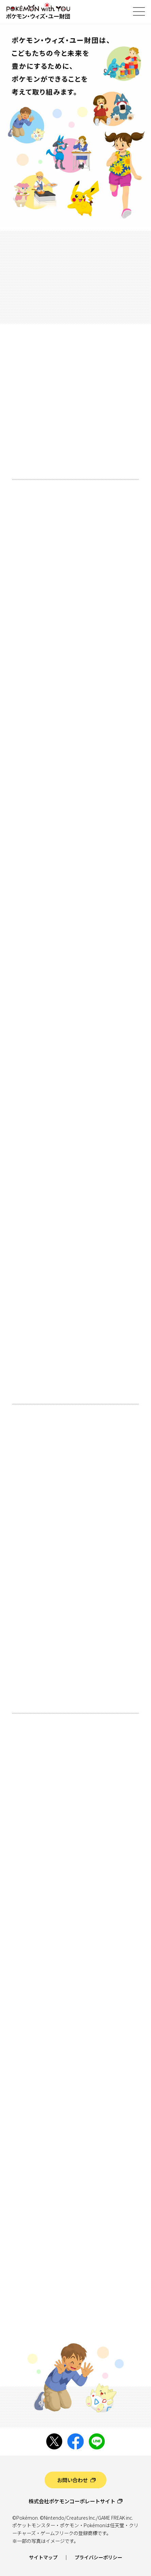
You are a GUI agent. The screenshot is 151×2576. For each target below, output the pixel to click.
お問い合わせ (72, 2480)
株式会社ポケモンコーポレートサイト (72, 2501)
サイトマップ (43, 2557)
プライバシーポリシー (98, 2557)
